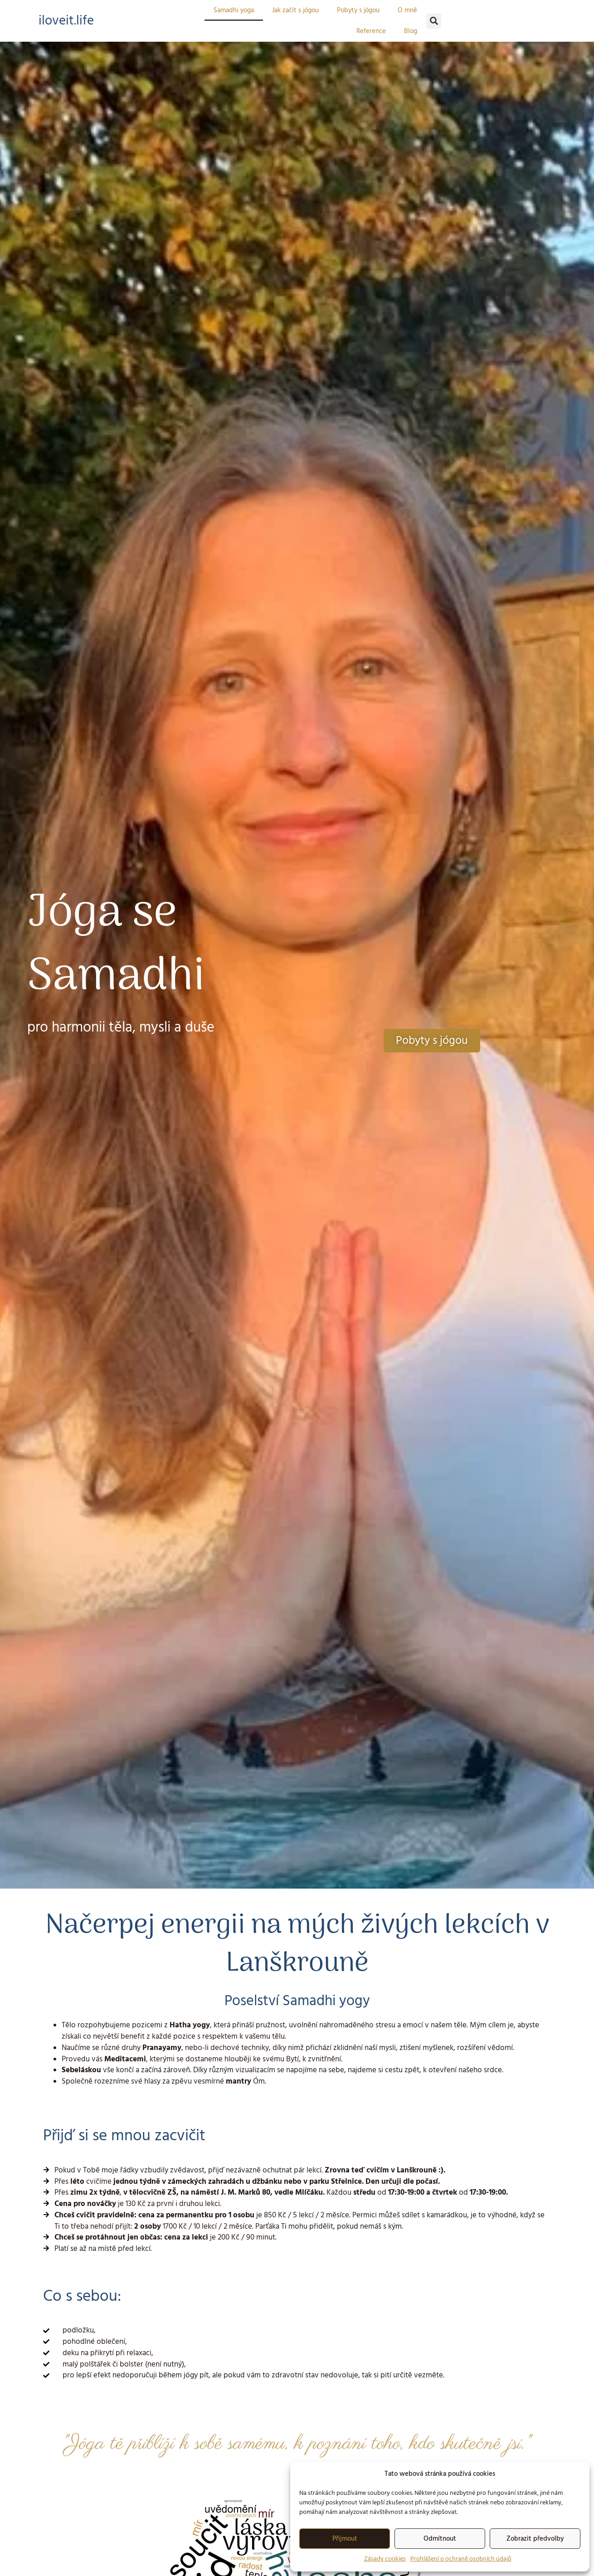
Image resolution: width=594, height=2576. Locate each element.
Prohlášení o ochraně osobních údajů (460, 2558)
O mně (407, 10)
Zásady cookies (385, 2558)
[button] (433, 21)
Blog (410, 31)
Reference (371, 31)
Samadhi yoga (234, 10)
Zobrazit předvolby (535, 2538)
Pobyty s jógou (358, 10)
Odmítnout (440, 2538)
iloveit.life (68, 20)
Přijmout (344, 2538)
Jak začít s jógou (295, 10)
